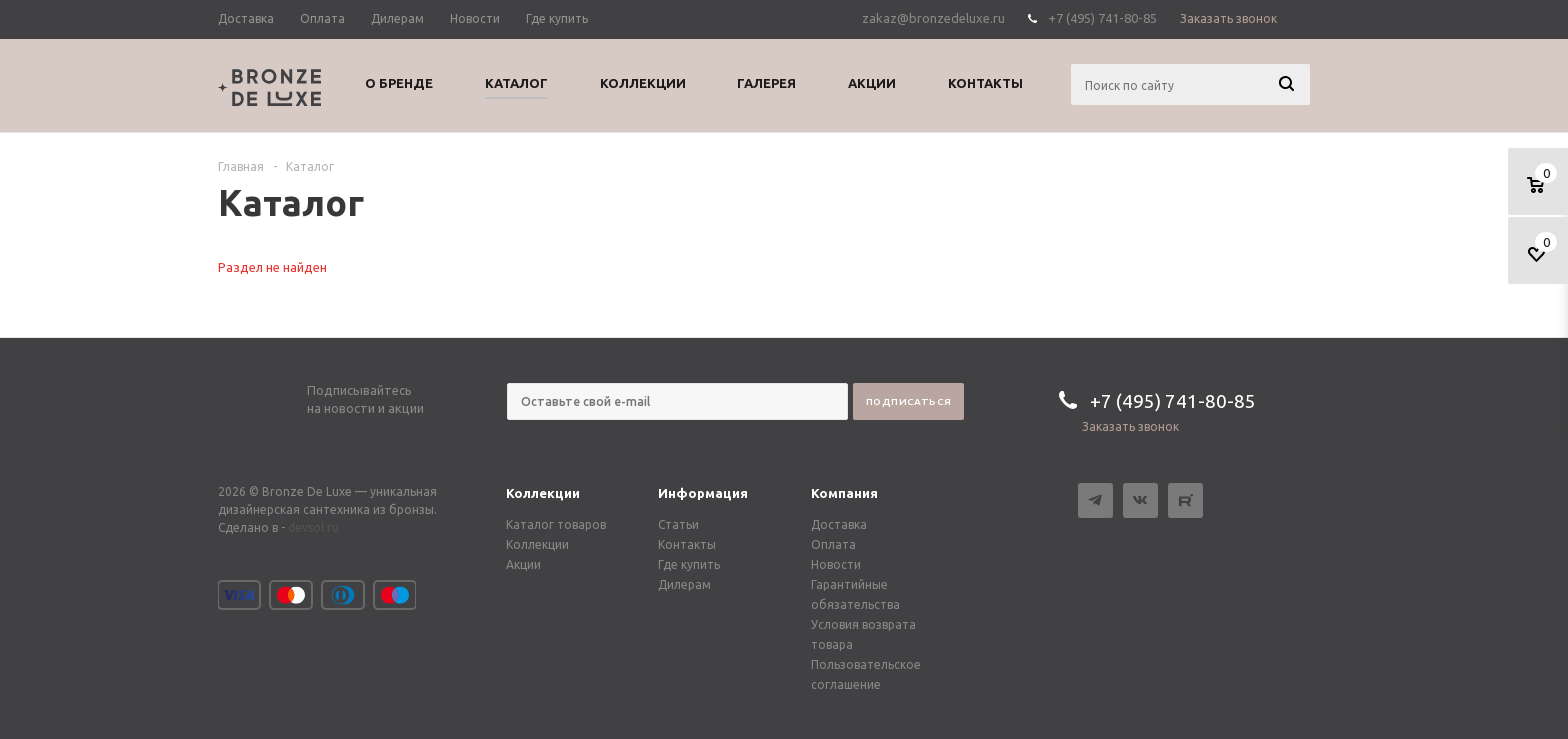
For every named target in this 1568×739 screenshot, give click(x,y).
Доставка (839, 524)
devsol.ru (313, 527)
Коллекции (543, 493)
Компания (844, 493)
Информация (703, 493)
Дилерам (684, 584)
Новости (836, 564)
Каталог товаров (556, 524)
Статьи (678, 524)
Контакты (687, 544)
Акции (523, 564)
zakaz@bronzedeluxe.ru (933, 18)
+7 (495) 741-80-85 (1102, 18)
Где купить (689, 564)
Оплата (833, 544)
